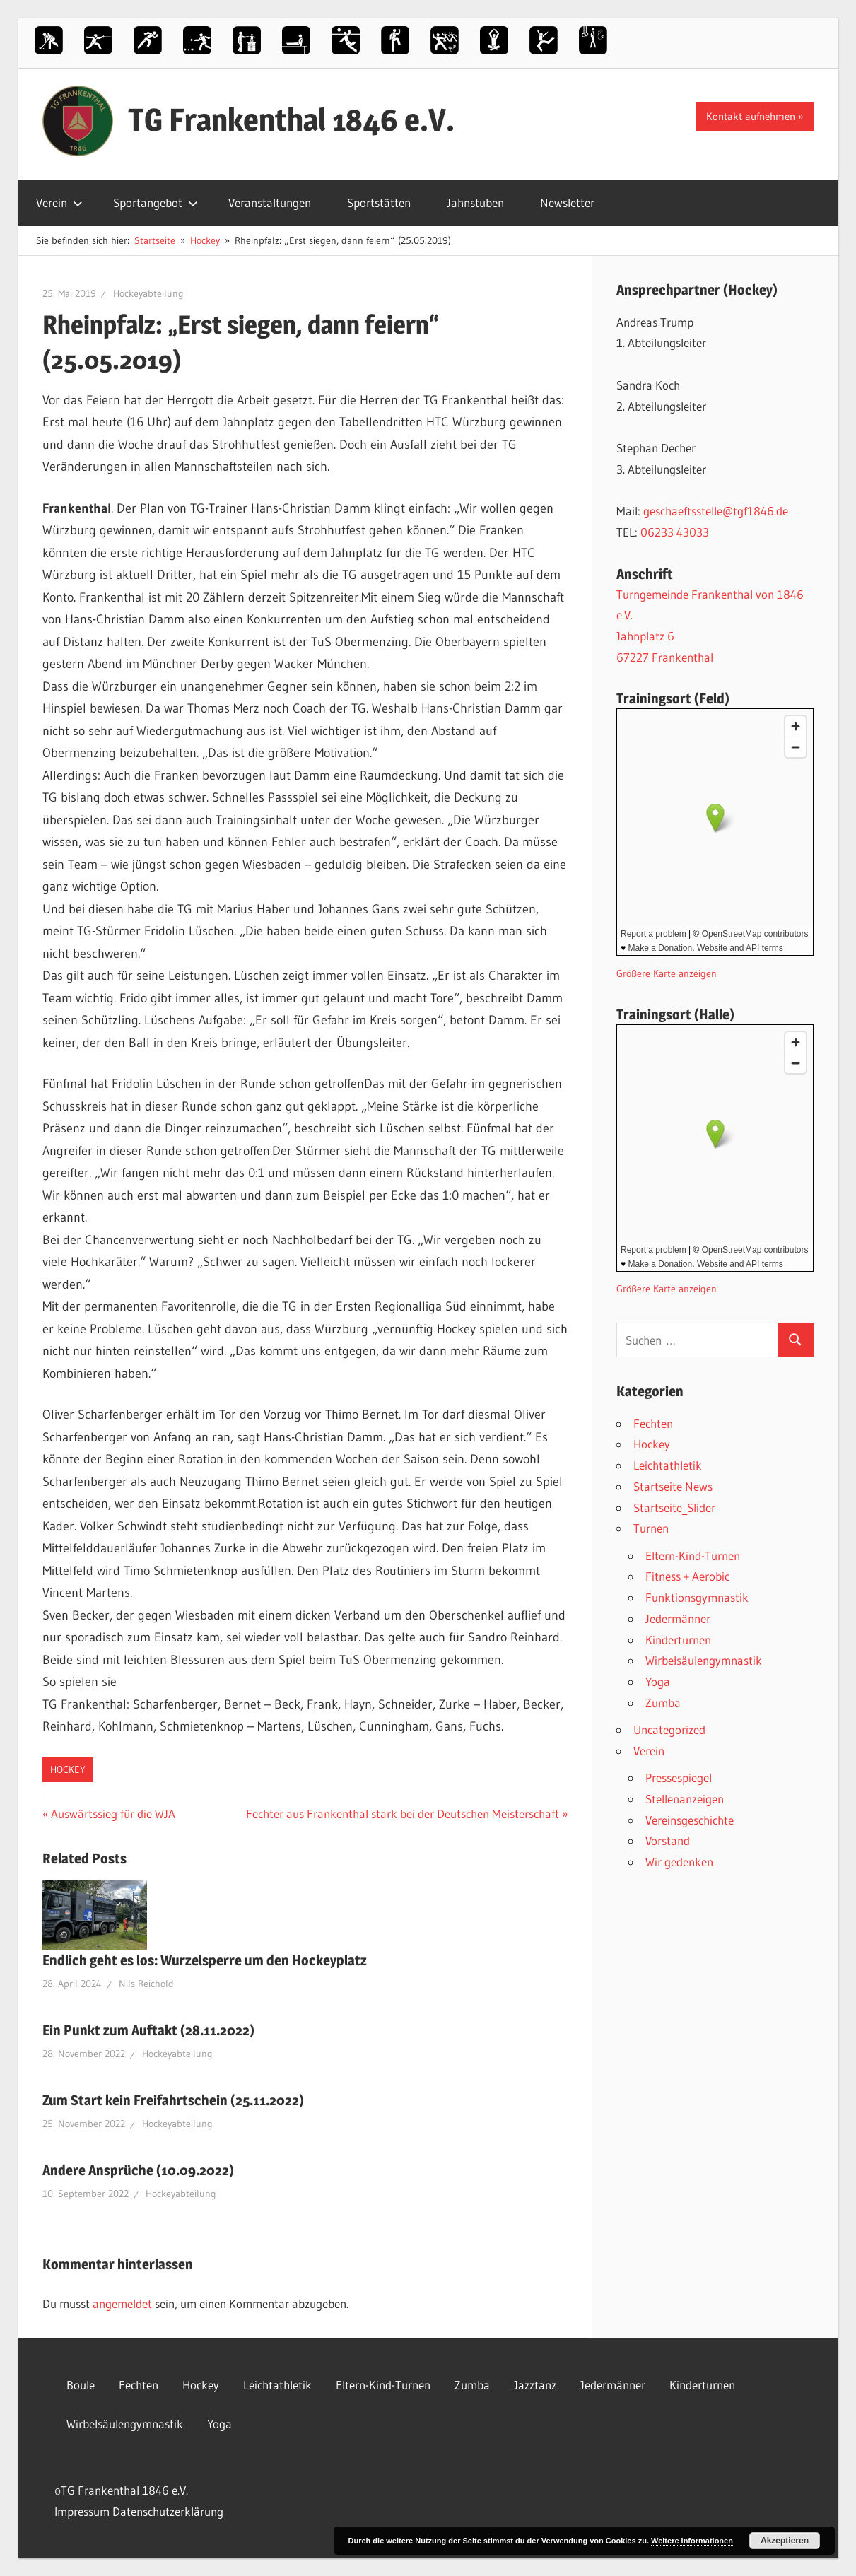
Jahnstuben (475, 202)
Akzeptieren (785, 2541)
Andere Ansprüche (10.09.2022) (138, 2170)
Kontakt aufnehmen (750, 116)
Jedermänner (677, 1618)
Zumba (663, 1702)
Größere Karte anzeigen (666, 974)
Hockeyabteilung (148, 293)
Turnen (651, 1528)
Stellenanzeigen (684, 1798)
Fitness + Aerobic (687, 1576)
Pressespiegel (678, 1777)
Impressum (82, 2511)
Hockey (68, 1769)
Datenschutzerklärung (167, 2511)
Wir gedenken (679, 1861)
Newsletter (567, 202)
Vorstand (667, 1840)
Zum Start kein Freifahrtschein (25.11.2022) (173, 2100)
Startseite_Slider (674, 1507)
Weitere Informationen (692, 2540)
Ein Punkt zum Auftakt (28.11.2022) (148, 2030)
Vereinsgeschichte (689, 1820)
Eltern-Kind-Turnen (692, 1555)
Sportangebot (155, 202)
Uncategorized (669, 1729)
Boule (80, 2384)
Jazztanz (535, 2384)
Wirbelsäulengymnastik (703, 1660)
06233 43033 (674, 532)
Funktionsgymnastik (697, 1597)
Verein (59, 202)
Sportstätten (379, 202)
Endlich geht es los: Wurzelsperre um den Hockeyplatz (204, 1960)
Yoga (657, 1681)
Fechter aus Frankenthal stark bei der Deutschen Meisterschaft (402, 1813)
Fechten (653, 1423)
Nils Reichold (146, 1983)
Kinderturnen (678, 1639)
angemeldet (122, 2303)
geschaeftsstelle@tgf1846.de (715, 510)
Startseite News (673, 1486)
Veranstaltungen (269, 202)
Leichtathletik (667, 1465)
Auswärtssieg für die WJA (112, 1813)
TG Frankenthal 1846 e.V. (291, 119)
